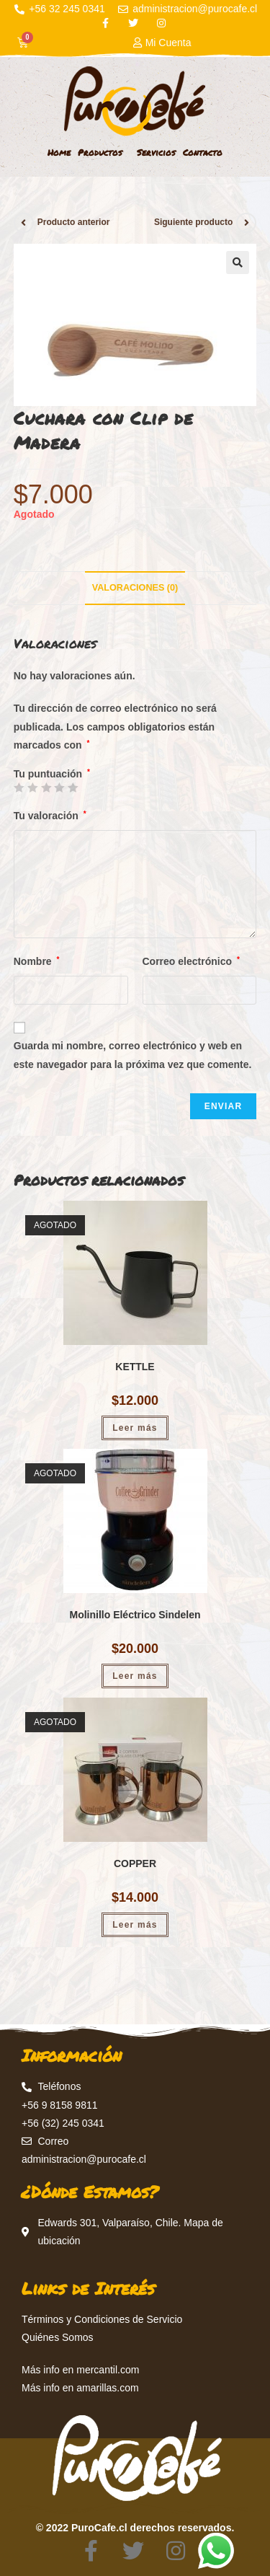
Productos (104, 153)
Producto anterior (73, 222)
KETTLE (134, 1366)
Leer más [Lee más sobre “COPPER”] (134, 1925)
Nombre (37, 961)
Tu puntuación (52, 774)
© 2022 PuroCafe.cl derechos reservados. (135, 2527)
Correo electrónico (191, 961)
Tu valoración (50, 815)
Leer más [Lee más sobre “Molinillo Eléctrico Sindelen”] (134, 1676)
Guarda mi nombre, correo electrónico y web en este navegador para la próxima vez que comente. (133, 1054)
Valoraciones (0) (135, 588)
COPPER (135, 1863)
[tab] (135, 588)
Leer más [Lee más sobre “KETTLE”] (134, 1428)
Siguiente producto (193, 222)
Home (59, 152)
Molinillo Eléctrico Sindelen (134, 1614)
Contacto (202, 152)
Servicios (156, 152)
